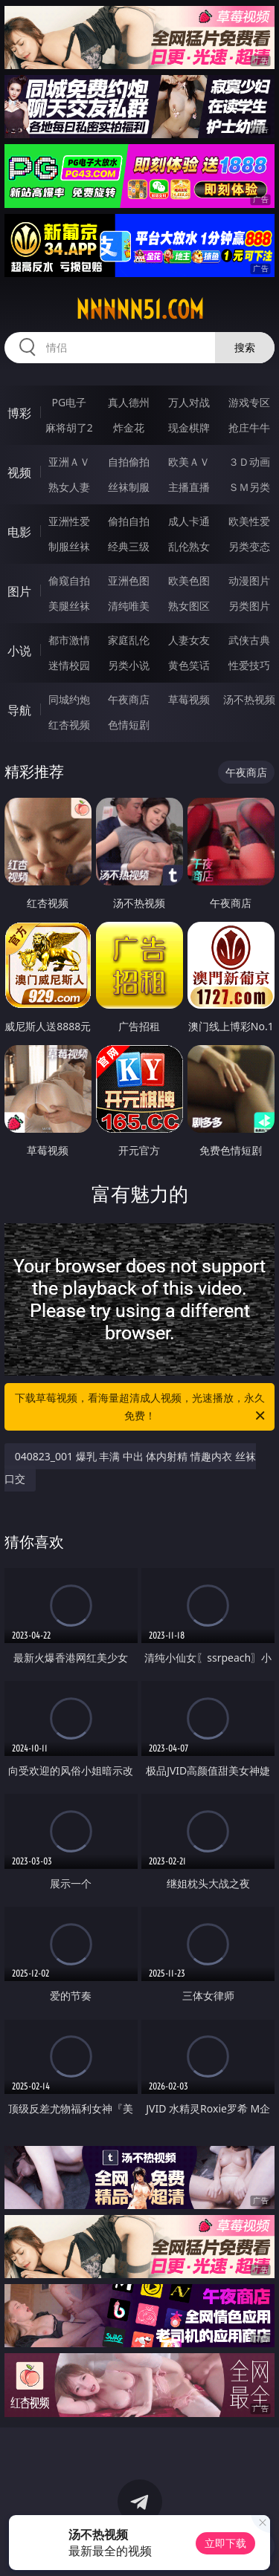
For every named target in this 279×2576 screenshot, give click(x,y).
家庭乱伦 (129, 640)
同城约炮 (69, 699)
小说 (19, 651)
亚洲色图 (129, 580)
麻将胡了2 (69, 427)
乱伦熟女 (189, 546)
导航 (19, 710)
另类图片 (249, 606)
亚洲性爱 (69, 521)
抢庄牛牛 (249, 427)
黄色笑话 (189, 665)
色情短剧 (129, 725)
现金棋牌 (189, 427)
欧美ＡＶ (189, 462)
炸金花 (128, 427)
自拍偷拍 (129, 462)
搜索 (244, 347)
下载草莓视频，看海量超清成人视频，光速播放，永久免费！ (141, 1408)
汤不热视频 (249, 699)
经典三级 (129, 546)
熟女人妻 (69, 487)
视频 (19, 472)
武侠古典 (249, 640)
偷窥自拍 (69, 580)
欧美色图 (189, 580)
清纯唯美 (129, 606)
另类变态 (249, 546)
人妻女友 (189, 640)
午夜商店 (129, 699)
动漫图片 (249, 580)
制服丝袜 (69, 546)
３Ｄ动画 (249, 462)
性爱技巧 (249, 665)
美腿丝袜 (69, 606)
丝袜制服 (129, 487)
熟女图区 (189, 606)
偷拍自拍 (129, 521)
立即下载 (225, 2543)
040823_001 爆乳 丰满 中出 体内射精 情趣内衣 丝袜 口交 (130, 1467)
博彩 (19, 413)
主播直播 (189, 487)
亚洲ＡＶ (69, 462)
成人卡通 (189, 521)
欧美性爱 (249, 521)
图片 (19, 591)
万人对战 (189, 402)
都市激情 (69, 640)
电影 (19, 532)
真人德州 (129, 402)
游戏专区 (249, 402)
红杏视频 (69, 725)
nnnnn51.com (140, 310)
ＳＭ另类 (249, 487)
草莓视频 (189, 699)
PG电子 (68, 402)
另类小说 (129, 665)
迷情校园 (69, 665)
